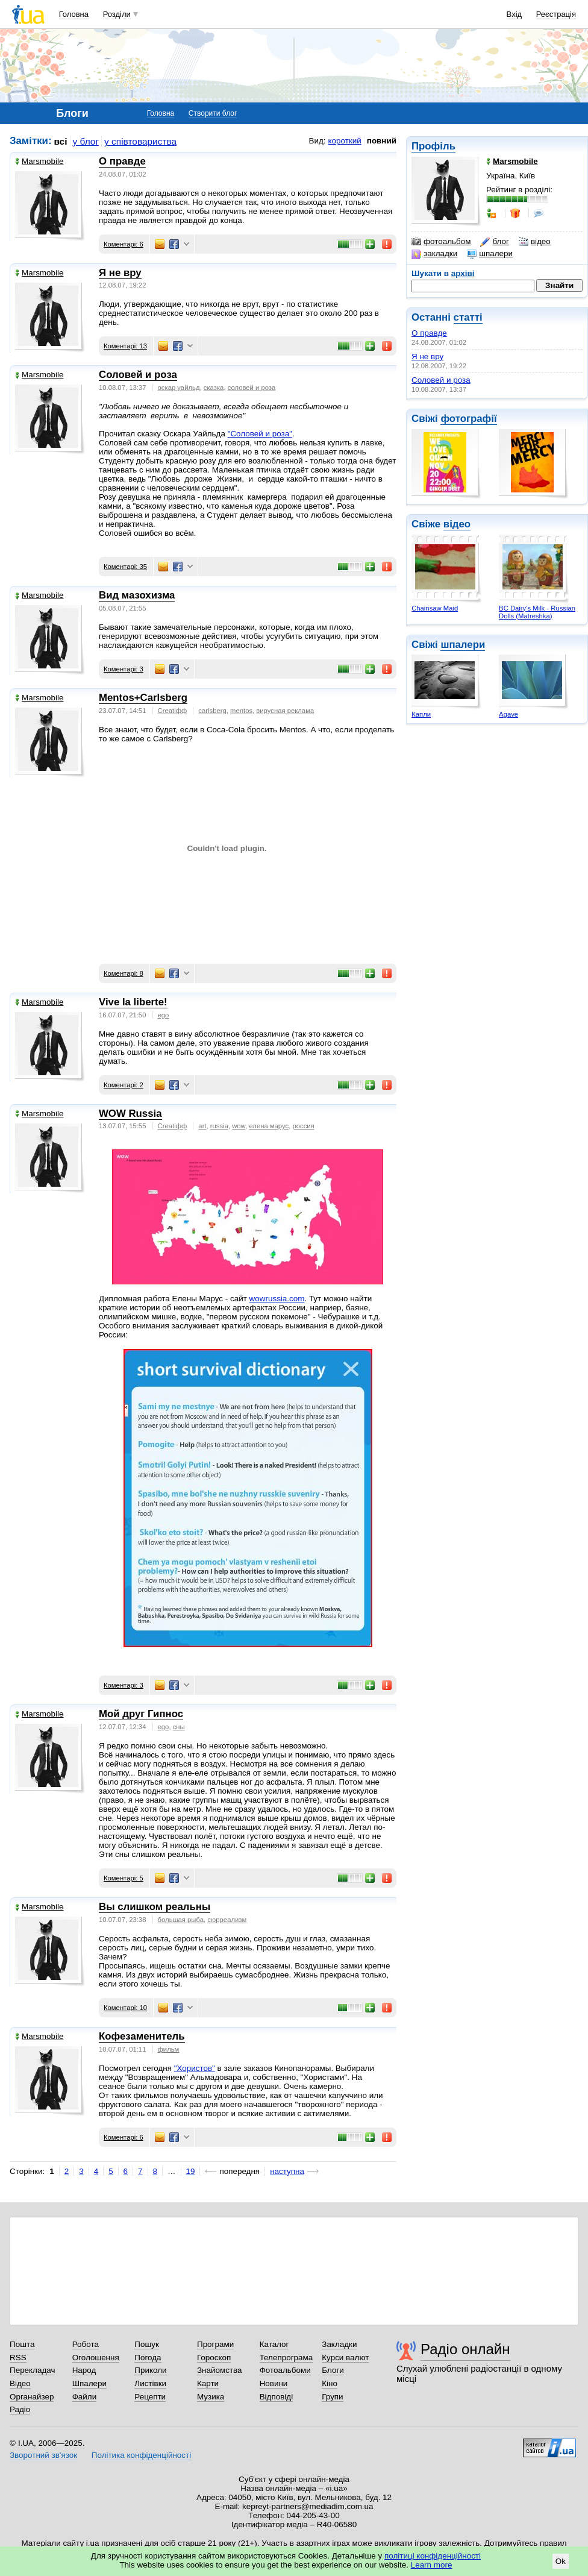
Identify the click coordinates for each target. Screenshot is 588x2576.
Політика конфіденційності (141, 2455)
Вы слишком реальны (154, 1906)
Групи (332, 2396)
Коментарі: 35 (125, 566)
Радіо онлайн (465, 2349)
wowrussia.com (277, 1298)
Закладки (339, 2344)
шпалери (490, 254)
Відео (20, 2383)
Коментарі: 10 (125, 2007)
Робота (85, 2344)
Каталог (274, 2344)
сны (179, 1726)
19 (190, 2171)
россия (303, 1125)
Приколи (150, 2370)
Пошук (146, 2344)
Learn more (431, 2564)
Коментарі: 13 (125, 346)
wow (238, 1125)
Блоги (333, 2370)
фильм (169, 2049)
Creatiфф (172, 710)
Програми (215, 2344)
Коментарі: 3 (123, 669)
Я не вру (427, 356)
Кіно (329, 2383)
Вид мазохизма (137, 595)
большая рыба (181, 1919)
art (202, 1125)
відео (535, 242)
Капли (421, 714)
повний (381, 140)
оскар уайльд (179, 387)
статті (468, 317)
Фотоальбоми (285, 2370)
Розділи (117, 14)
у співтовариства (140, 141)
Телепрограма (286, 2357)
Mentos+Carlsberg (143, 697)
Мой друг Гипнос (141, 1714)
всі (60, 141)
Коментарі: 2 (123, 1085)
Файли (84, 2396)
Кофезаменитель (142, 2036)
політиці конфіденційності (432, 2555)
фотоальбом (441, 242)
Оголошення (95, 2357)
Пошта (22, 2344)
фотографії (468, 418)
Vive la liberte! (133, 1002)
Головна (74, 14)
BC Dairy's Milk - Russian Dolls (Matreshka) (537, 612)
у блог (86, 141)
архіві (463, 273)
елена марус (269, 1125)
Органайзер (32, 2396)
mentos (241, 710)
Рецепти (150, 2396)
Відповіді (276, 2396)
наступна (287, 2171)
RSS (18, 2357)
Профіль (433, 146)
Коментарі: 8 (123, 973)
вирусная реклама (285, 710)
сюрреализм (226, 1919)
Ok (560, 2561)
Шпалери (89, 2383)
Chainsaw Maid (434, 608)
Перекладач (32, 2370)
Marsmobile (39, 161)
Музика (210, 2396)
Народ (84, 2370)
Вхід (514, 14)
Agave (508, 714)
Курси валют (345, 2357)
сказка (214, 387)
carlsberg (212, 710)
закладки (434, 254)
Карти (208, 2383)
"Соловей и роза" (260, 433)
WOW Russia (130, 1113)
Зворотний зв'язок (43, 2455)
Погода (147, 2357)
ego (163, 1015)
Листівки (150, 2383)
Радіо (20, 2409)
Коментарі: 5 (123, 1878)
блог (494, 242)
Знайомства (219, 2370)
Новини (274, 2383)
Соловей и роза (441, 380)
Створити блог (213, 113)
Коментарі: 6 (123, 244)
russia (219, 1125)
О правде (429, 333)
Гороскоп (214, 2357)
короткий (344, 140)
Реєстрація (556, 14)
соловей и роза (252, 387)
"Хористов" (194, 2068)
